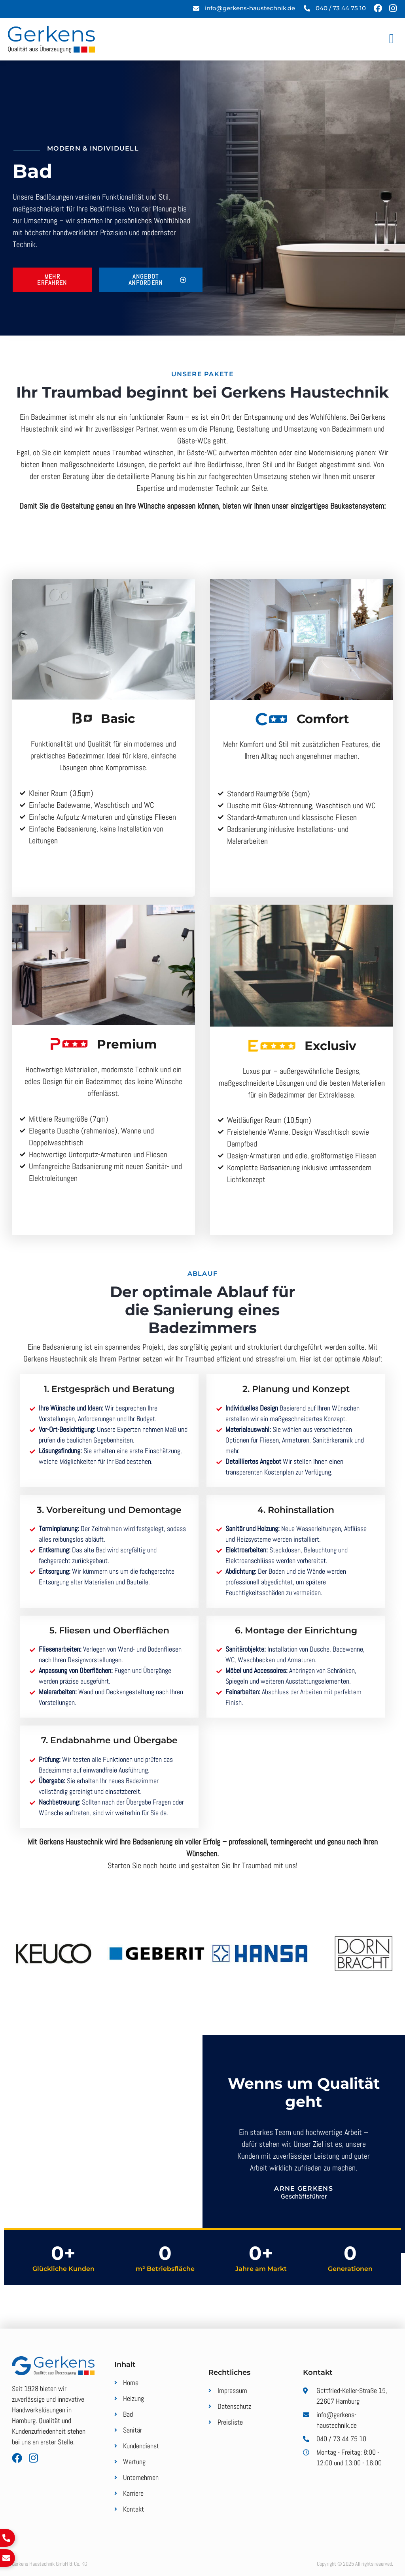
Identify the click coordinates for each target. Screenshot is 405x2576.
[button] (391, 39)
